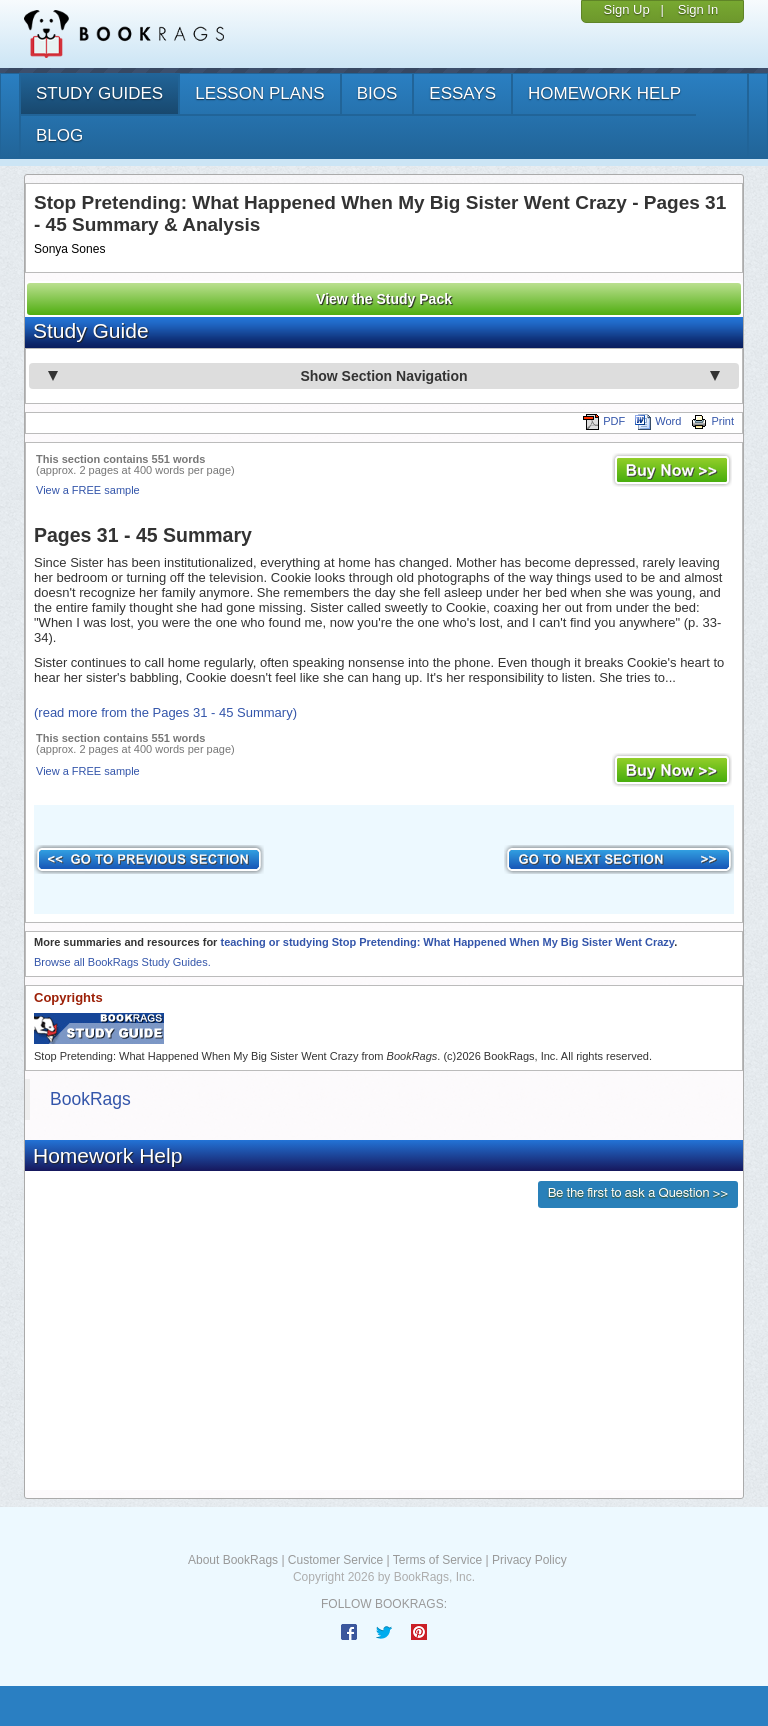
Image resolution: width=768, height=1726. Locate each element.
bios (377, 93)
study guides (99, 93)
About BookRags (233, 1560)
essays (462, 93)
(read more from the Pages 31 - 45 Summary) (165, 712)
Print (712, 421)
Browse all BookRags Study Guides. (122, 962)
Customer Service (335, 1560)
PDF (604, 421)
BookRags (90, 1099)
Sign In (698, 9)
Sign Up (626, 9)
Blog (59, 135)
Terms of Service (437, 1560)
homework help (604, 93)
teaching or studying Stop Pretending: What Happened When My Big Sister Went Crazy (447, 942)
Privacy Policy (529, 1560)
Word (658, 421)
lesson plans (259, 93)
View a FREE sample (88, 490)
